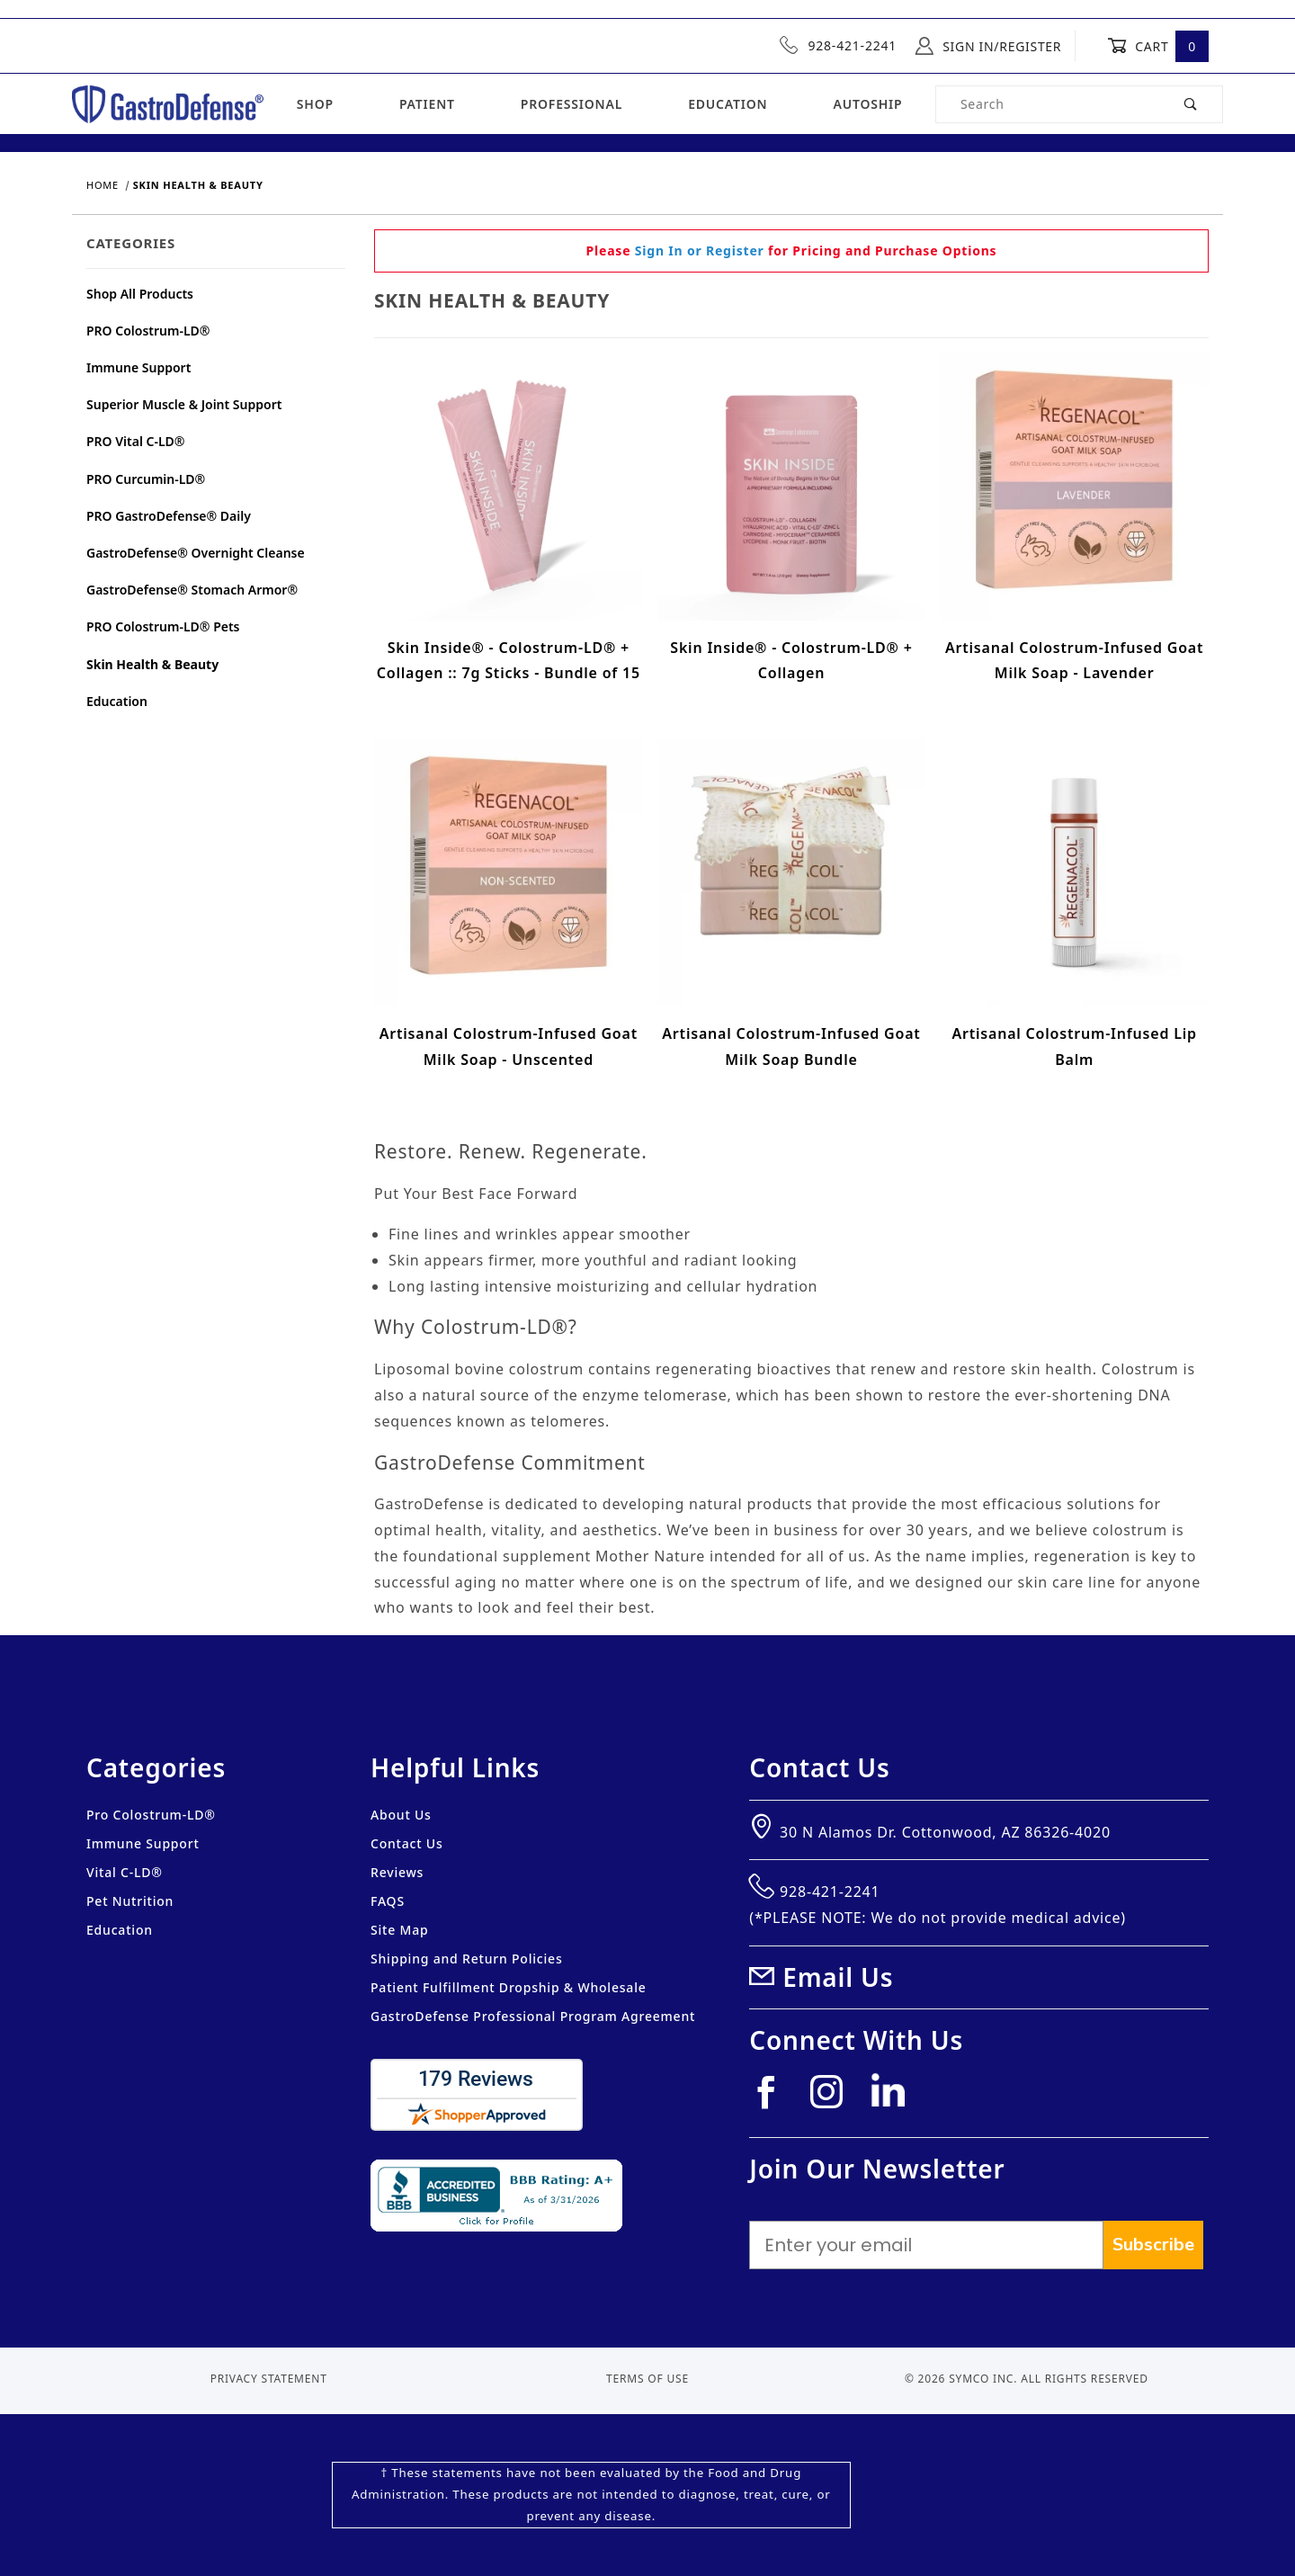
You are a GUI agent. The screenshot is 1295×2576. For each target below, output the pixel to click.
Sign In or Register (699, 250)
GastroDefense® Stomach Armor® (192, 589)
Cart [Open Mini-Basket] (1158, 46)
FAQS (388, 1901)
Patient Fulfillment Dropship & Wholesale (509, 1987)
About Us (401, 1814)
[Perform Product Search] (1191, 104)
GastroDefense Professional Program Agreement (533, 2016)
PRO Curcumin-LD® (145, 478)
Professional (571, 103)
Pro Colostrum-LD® (151, 1814)
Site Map (399, 1929)
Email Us (837, 1977)
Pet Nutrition (130, 1901)
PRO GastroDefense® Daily (168, 515)
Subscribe (1153, 2244)
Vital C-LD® (124, 1872)
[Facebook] (773, 2099)
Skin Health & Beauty (152, 664)
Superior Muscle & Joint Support (183, 404)
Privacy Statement (268, 2378)
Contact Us (407, 1843)
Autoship (867, 103)
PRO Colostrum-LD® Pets (163, 626)
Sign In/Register (988, 46)
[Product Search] (1048, 104)
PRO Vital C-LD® (135, 441)
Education (727, 103)
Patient (427, 103)
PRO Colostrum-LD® (148, 330)
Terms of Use (647, 2378)
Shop (315, 103)
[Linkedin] (895, 2097)
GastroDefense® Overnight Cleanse (195, 552)
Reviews (397, 1872)
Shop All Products (139, 293)
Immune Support (138, 367)
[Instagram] (834, 2099)
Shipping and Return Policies (467, 1958)
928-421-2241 (838, 45)
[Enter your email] (926, 2245)
